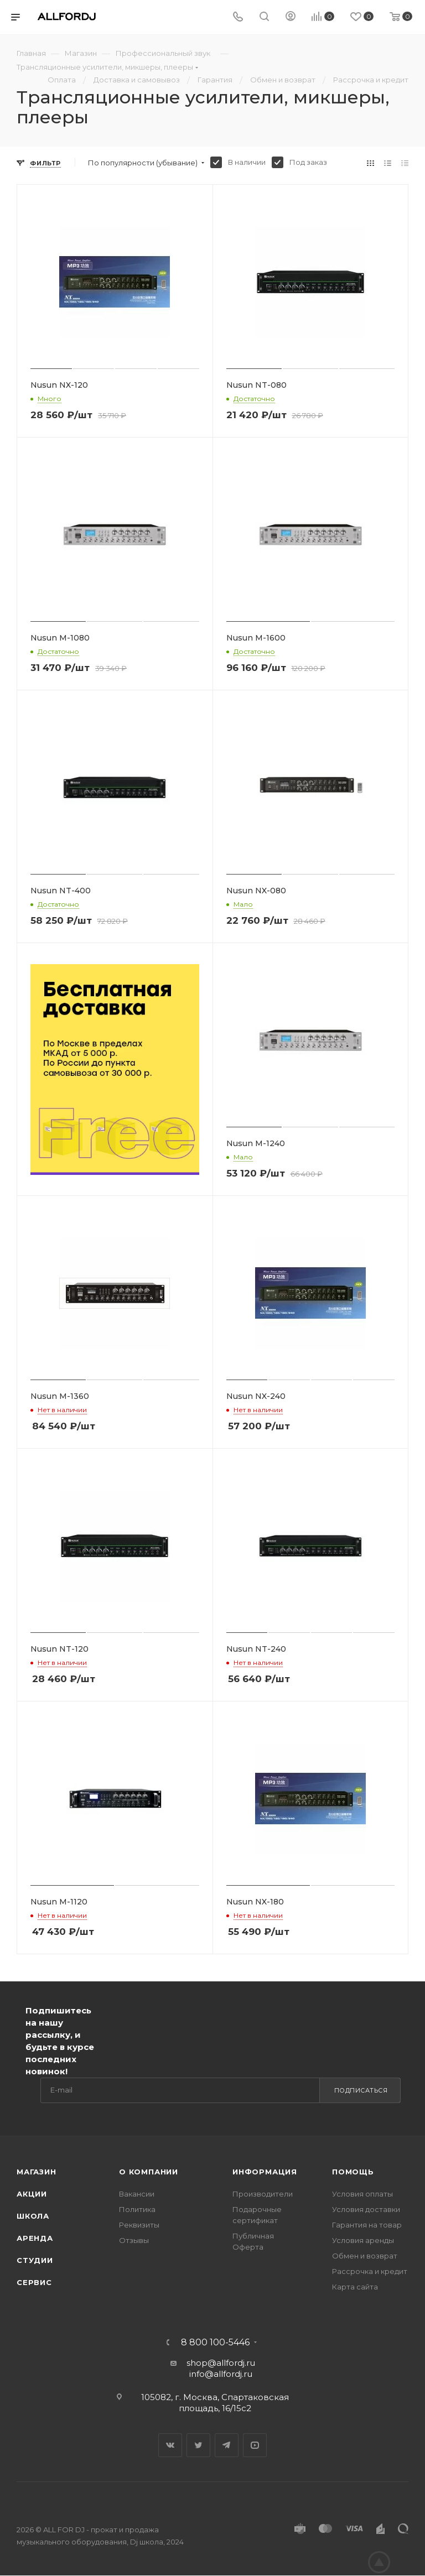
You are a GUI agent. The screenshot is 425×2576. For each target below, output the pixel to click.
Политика (137, 2209)
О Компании (148, 2171)
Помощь (353, 2171)
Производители (262, 2193)
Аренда (35, 2238)
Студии (35, 2260)
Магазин (36, 2171)
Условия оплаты (362, 2193)
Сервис (34, 2282)
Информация (264, 2171)
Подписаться (361, 2090)
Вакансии (136, 2193)
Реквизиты (139, 2224)
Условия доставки (366, 2209)
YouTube (255, 2445)
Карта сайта (355, 2286)
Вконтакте (170, 2445)
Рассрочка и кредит (369, 2271)
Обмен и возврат (364, 2255)
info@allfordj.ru (220, 2374)
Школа (33, 2215)
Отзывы (134, 2240)
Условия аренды (363, 2240)
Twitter (198, 2445)
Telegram (227, 2445)
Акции (32, 2193)
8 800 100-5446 (215, 2342)
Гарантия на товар (367, 2224)
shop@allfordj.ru (220, 2363)
